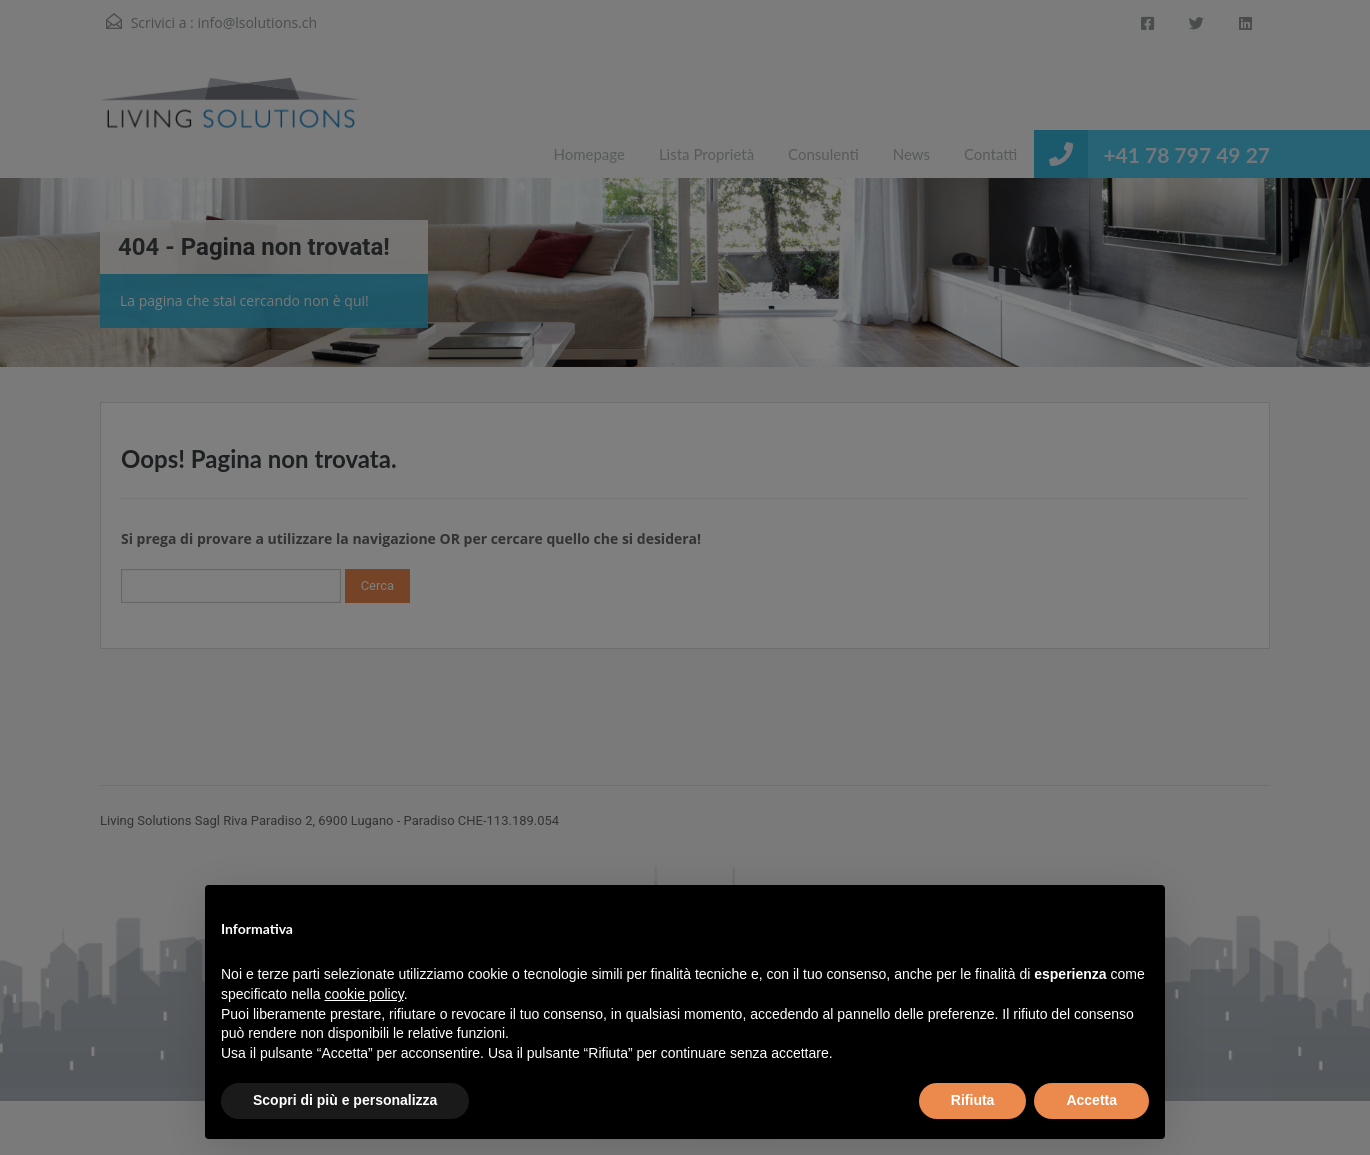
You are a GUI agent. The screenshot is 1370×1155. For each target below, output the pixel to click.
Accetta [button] (1091, 1100)
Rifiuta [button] (973, 1100)
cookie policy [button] (364, 994)
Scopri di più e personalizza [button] (345, 1100)
